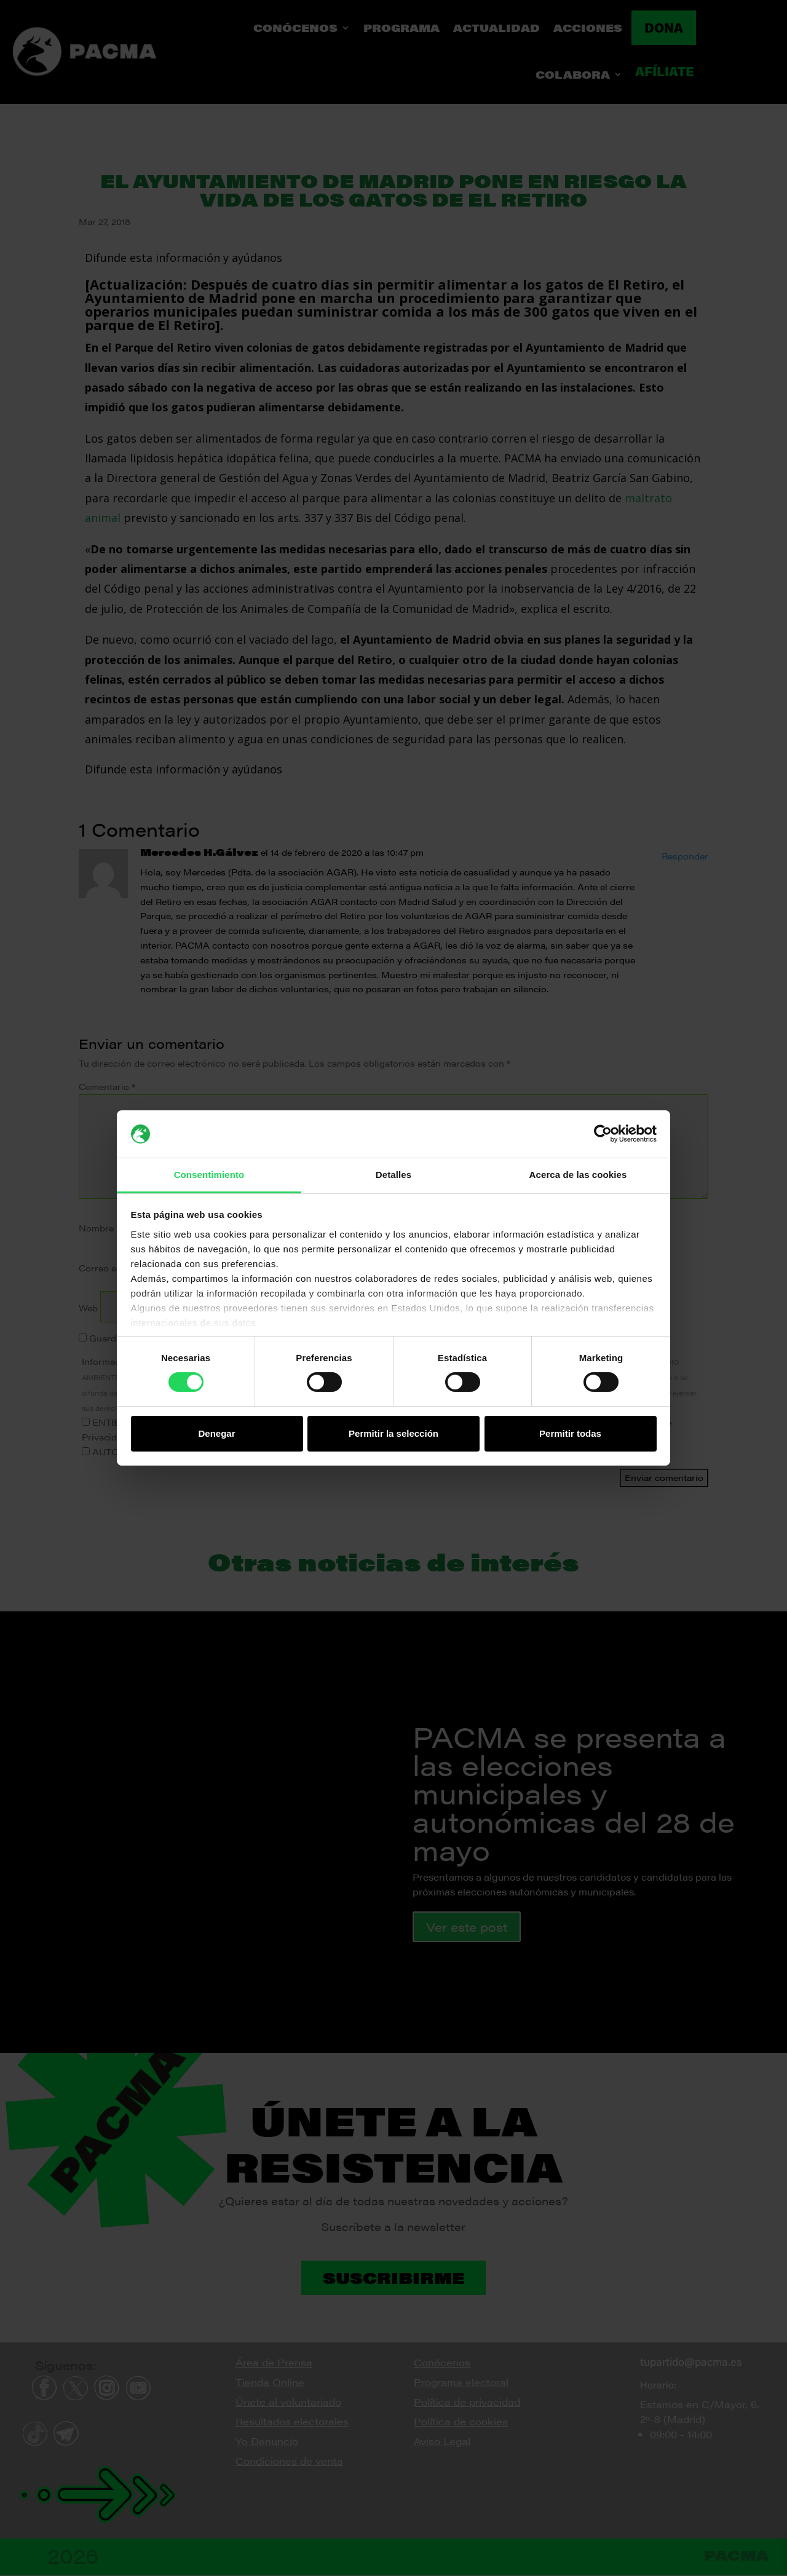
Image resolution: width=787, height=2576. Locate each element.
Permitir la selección (393, 1433)
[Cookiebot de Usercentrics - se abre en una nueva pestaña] (603, 1133)
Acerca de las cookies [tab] (578, 1174)
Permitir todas (570, 1433)
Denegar (216, 1433)
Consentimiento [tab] (209, 1174)
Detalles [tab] (393, 1174)
